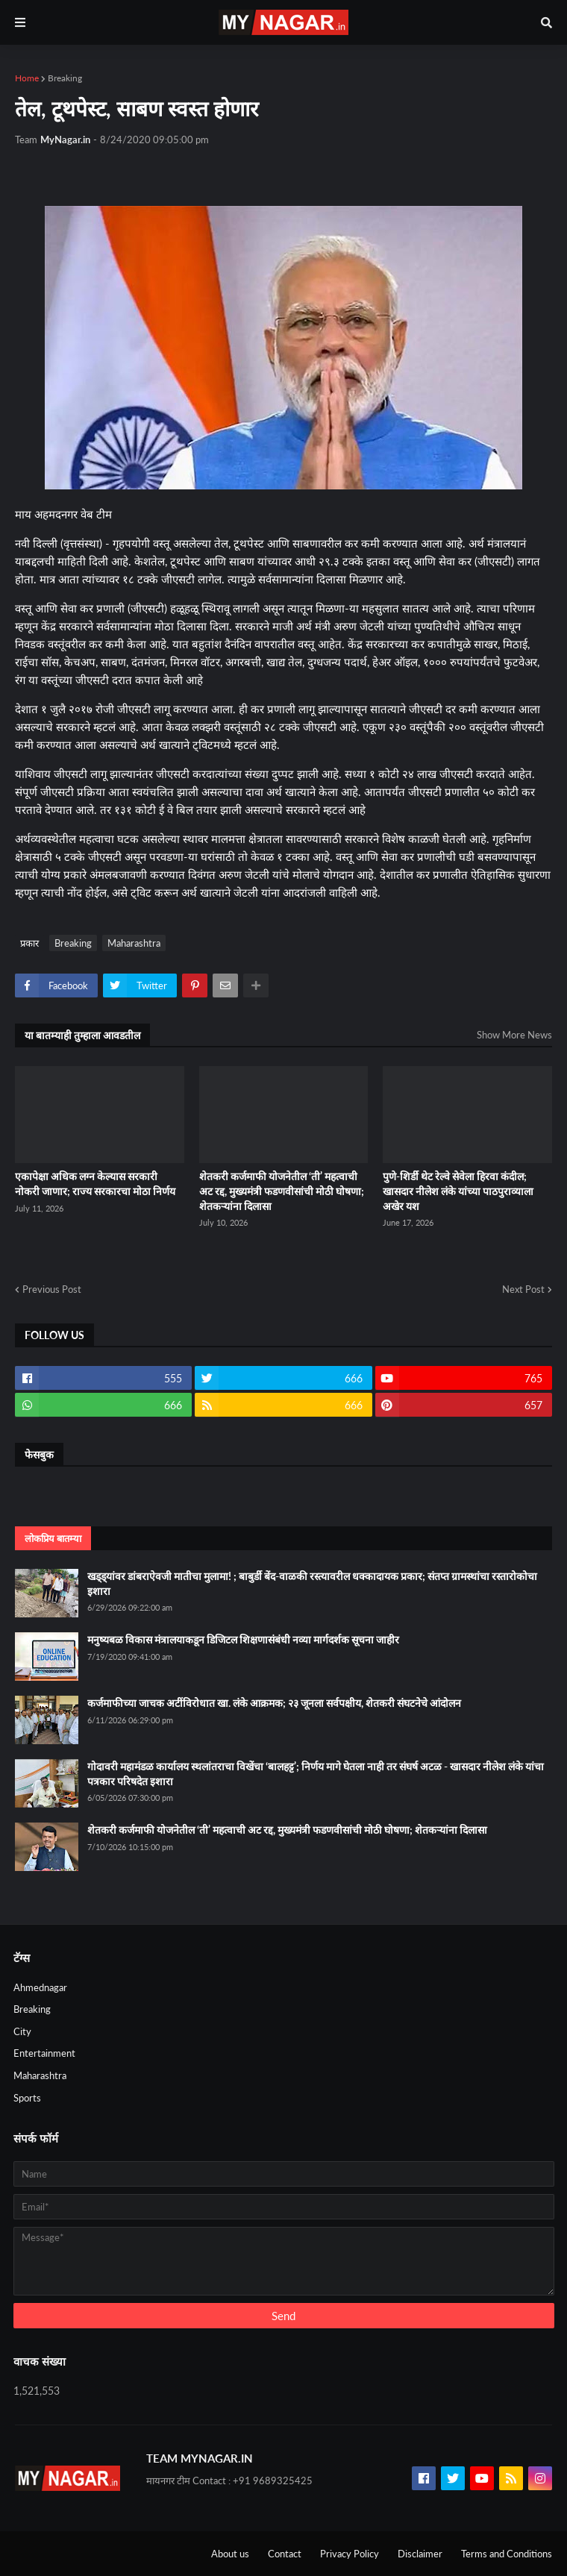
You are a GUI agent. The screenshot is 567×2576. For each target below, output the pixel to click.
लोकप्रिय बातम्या (53, 1538)
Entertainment (44, 2053)
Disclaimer (420, 2554)
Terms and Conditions (506, 2554)
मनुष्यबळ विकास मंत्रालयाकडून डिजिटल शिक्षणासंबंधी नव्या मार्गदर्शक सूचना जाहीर (243, 1639)
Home (27, 78)
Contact (284, 2554)
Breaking (65, 78)
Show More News (514, 1035)
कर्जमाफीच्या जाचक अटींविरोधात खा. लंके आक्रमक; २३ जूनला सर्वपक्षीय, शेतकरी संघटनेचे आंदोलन (274, 1702)
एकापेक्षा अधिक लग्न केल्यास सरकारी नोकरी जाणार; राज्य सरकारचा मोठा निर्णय (95, 1183)
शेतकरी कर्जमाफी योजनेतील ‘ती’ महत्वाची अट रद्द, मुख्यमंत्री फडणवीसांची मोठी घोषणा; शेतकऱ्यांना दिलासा (281, 1191)
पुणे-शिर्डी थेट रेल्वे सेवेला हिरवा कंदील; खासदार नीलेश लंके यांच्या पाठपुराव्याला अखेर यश (458, 1191)
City (22, 2031)
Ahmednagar (40, 1987)
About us (230, 2554)
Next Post (523, 1289)
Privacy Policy (349, 2554)
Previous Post (51, 1289)
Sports (27, 2098)
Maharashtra (133, 943)
